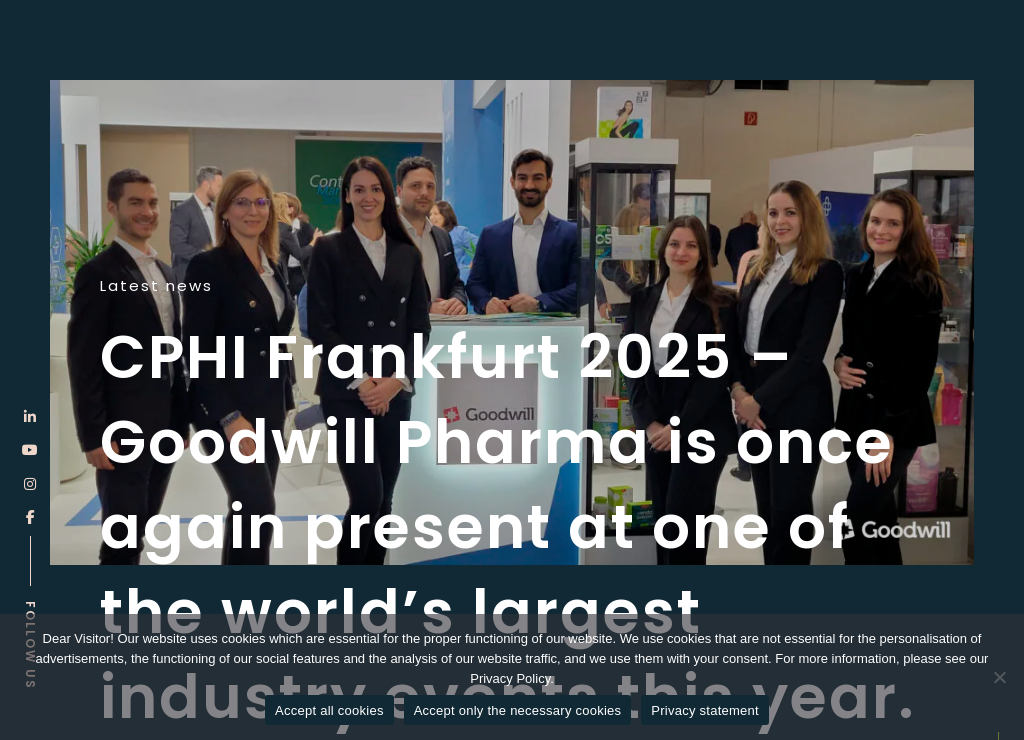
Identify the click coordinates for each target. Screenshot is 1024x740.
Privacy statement (705, 710)
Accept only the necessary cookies (518, 710)
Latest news (156, 286)
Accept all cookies (329, 710)
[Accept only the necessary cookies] (999, 677)
